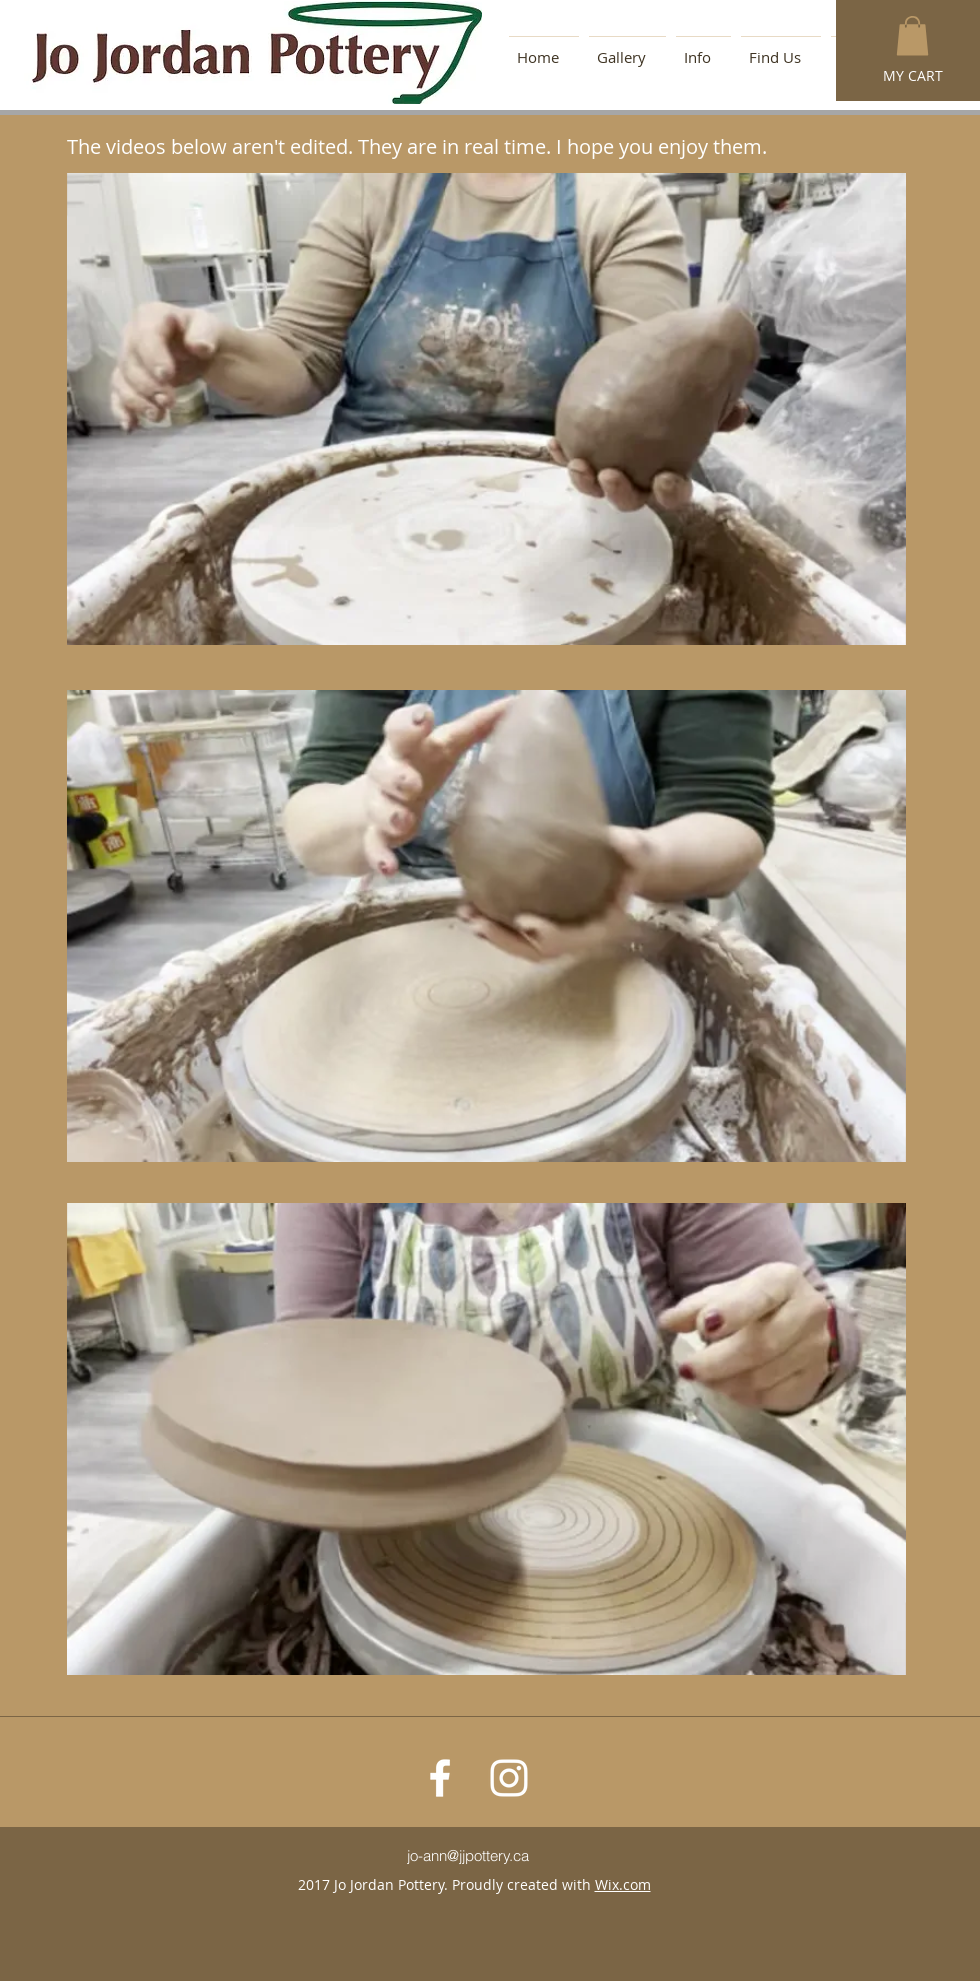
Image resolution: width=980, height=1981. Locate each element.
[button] (912, 35)
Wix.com (623, 1884)
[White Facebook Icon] (440, 1778)
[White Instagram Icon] (509, 1778)
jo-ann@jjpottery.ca (468, 1855)
